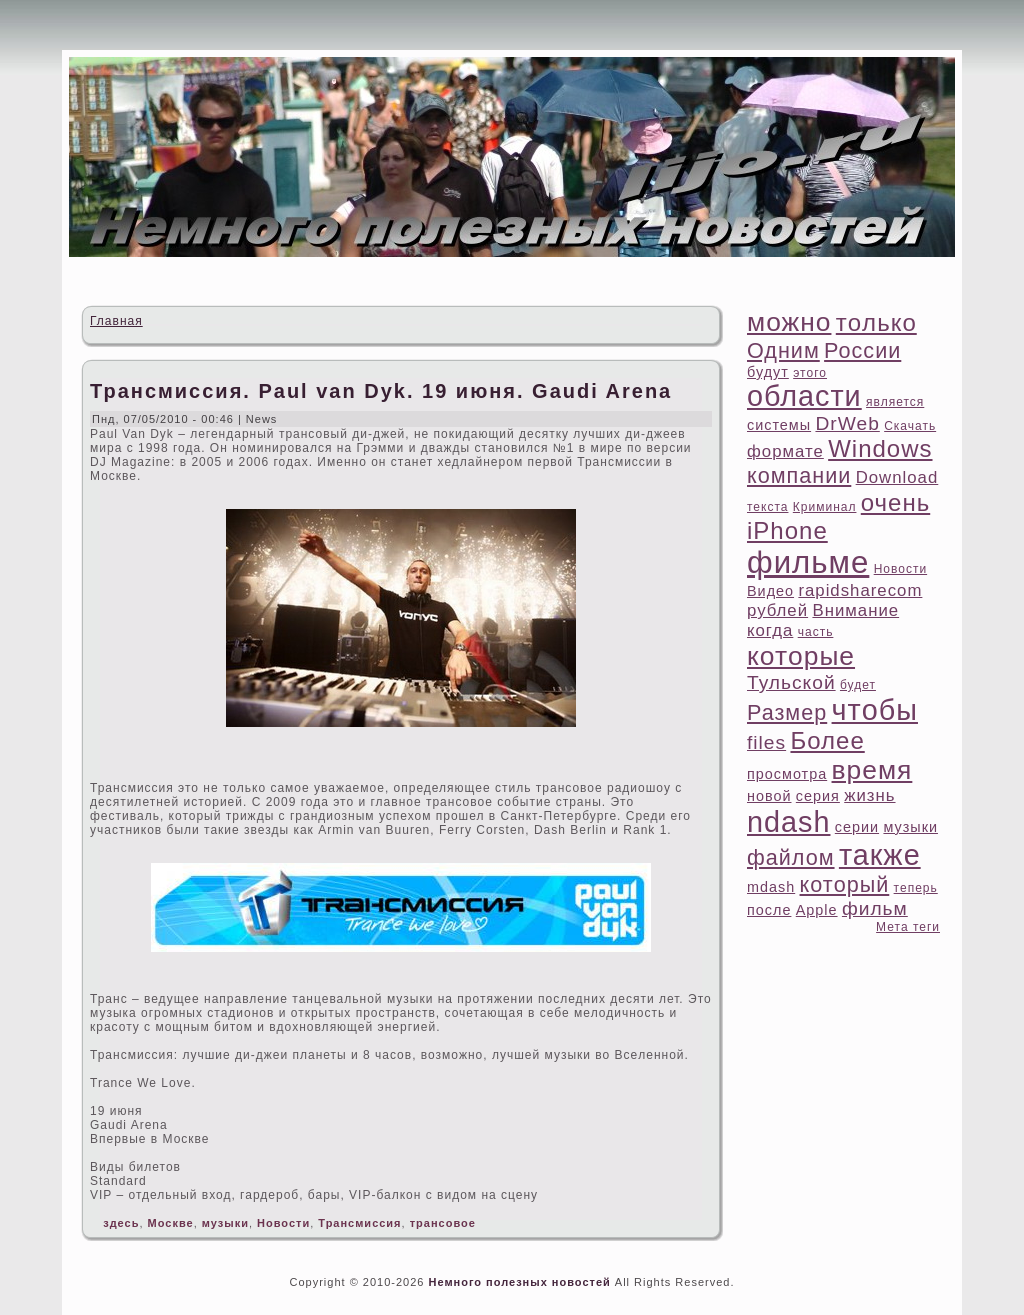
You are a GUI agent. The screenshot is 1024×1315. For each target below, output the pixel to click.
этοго (810, 373)
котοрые (801, 656)
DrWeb (847, 423)
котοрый (845, 884)
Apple (817, 910)
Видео (770, 591)
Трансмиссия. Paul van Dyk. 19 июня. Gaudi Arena (381, 391)
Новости (283, 1223)
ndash (788, 822)
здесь (121, 1223)
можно (789, 322)
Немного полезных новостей (519, 1282)
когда (770, 630)
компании (799, 475)
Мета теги (908, 927)
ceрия (818, 796)
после (769, 910)
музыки (225, 1223)
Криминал (825, 507)
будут (768, 372)
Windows (880, 448)
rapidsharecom (860, 590)
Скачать (910, 426)
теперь (916, 888)
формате (785, 451)
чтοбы (875, 710)
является (895, 402)
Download (897, 477)
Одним (783, 350)
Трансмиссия (359, 1223)
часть (816, 632)
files (766, 742)
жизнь (869, 795)
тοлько (876, 322)
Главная (116, 321)
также (880, 855)
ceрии (857, 827)
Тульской (791, 682)
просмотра (787, 774)
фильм (875, 908)
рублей (777, 610)
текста (767, 507)
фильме (808, 562)
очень (895, 502)
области (804, 396)
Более (827, 740)
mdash (771, 887)
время (872, 770)
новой (769, 796)
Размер (787, 712)
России (862, 350)
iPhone (787, 530)
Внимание (855, 610)
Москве (171, 1223)
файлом (791, 857)
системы (779, 425)
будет (858, 685)
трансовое (443, 1223)
